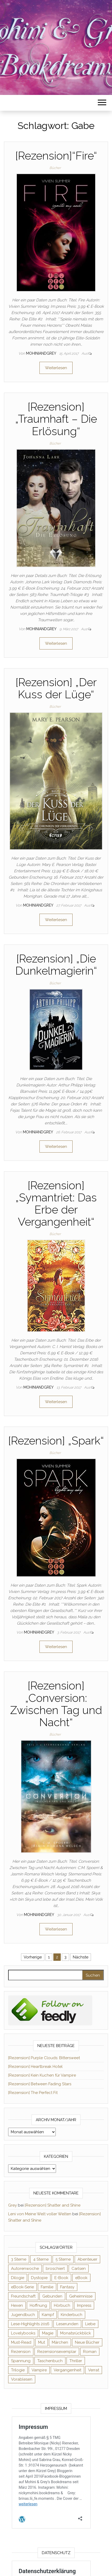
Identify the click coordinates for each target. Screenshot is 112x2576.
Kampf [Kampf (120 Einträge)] (48, 2314)
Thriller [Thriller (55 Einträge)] (75, 2360)
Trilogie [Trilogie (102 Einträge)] (18, 2370)
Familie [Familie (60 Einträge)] (47, 2287)
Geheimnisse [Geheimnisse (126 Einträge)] (81, 2296)
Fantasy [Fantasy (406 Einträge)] (67, 2287)
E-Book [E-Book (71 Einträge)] (61, 2277)
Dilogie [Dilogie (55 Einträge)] (17, 2277)
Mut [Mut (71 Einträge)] (41, 2342)
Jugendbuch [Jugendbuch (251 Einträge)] (23, 2314)
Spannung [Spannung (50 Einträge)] (20, 2360)
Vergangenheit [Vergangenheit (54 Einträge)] (67, 2370)
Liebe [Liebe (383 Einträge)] (90, 2324)
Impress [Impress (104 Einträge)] (84, 2305)
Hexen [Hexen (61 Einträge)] (17, 2305)
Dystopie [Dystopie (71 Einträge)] (39, 2277)
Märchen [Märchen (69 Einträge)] (60, 2342)
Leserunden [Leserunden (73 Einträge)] (67, 2324)
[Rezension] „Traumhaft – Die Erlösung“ (56, 418)
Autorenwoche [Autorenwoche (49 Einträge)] (25, 2268)
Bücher (55, 168)
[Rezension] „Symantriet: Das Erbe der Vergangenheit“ (56, 1204)
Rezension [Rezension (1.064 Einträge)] (20, 2351)
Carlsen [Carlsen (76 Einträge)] (79, 2268)
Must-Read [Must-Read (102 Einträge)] (21, 2342)
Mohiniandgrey (41, 353)
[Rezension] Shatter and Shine (52, 2205)
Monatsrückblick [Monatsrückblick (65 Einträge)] (75, 2333)
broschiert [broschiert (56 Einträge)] (55, 2268)
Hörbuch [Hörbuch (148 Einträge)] (62, 2305)
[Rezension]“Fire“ (56, 155)
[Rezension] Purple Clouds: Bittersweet (44, 2057)
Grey (12, 2205)
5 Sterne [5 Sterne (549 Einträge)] (63, 2259)
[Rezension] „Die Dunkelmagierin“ (56, 964)
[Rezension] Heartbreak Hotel (35, 2066)
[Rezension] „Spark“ (56, 1440)
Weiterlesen (56, 367)
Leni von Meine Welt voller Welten (39, 2214)
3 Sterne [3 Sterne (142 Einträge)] (18, 2259)
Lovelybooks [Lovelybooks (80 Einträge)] (23, 2333)
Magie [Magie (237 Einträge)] (47, 2333)
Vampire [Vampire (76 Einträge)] (39, 2370)
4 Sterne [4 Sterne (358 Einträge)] (41, 2259)
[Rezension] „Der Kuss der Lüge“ (56, 688)
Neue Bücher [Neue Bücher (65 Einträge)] (87, 2342)
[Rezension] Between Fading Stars (39, 2084)
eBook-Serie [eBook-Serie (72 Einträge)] (22, 2287)
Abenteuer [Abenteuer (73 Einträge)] (87, 2259)
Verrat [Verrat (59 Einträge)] (93, 2370)
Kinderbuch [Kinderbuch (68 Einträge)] (71, 2314)
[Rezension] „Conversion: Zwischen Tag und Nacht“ (56, 1704)
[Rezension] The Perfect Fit (33, 2092)
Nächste (80, 1957)
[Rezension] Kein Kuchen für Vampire (42, 2075)
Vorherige (33, 1957)
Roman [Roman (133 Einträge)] (89, 2351)
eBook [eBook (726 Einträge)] (81, 2277)
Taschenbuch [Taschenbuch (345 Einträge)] (50, 2360)
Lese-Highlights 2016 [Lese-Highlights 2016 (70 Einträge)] (30, 2324)
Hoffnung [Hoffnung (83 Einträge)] (38, 2305)
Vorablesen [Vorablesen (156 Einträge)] (21, 2379)
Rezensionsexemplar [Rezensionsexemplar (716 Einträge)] (56, 2351)
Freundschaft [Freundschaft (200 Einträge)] (23, 2296)
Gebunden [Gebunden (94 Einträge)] (52, 2296)
